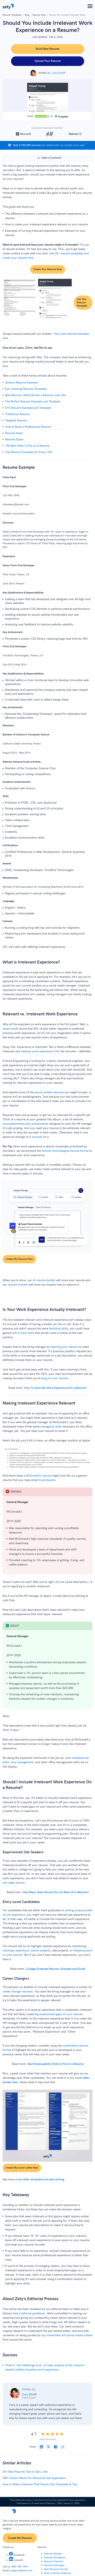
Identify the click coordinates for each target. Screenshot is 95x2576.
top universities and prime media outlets (66, 2335)
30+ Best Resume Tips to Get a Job (25, 2471)
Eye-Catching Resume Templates (26, 389)
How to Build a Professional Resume (28, 427)
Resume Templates (12, 15)
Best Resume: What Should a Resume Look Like (35, 395)
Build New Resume (47, 49)
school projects (40, 1950)
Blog (27, 15)
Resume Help (39, 15)
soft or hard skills (23, 1333)
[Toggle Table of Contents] (49, 158)
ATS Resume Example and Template (28, 408)
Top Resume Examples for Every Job (28, 452)
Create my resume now (19, 1259)
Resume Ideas (14, 433)
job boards (49, 1480)
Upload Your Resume (47, 61)
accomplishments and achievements (25, 1124)
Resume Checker (53, 2561)
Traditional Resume (17, 414)
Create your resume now (47, 269)
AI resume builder (44, 1280)
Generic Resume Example (21, 382)
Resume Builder (53, 2553)
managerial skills (51, 1426)
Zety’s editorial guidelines (29, 2313)
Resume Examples (54, 2565)
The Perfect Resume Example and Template (32, 401)
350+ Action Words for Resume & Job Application (34, 2478)
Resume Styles (14, 439)
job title (57, 1324)
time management (22, 1762)
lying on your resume (54, 1378)
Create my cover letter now (22, 2167)
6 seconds (35, 1137)
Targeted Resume (16, 420)
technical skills (58, 1328)
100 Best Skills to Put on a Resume (27, 445)
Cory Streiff (58, 73)
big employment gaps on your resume (59, 2014)
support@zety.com (21, 2570)
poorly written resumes (49, 1092)
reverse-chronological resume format (65, 1151)
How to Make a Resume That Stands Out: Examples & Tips (40, 2484)
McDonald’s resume (38, 1475)
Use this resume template (82, 302)
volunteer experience (16, 1950)
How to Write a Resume (57, 2573)
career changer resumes (18, 1991)
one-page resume (14, 1882)
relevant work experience (37, 1051)
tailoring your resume (64, 1347)
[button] (90, 6)
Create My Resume (20, 2538)
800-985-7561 (20, 2566)
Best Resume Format (56, 2569)
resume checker (18, 1284)
